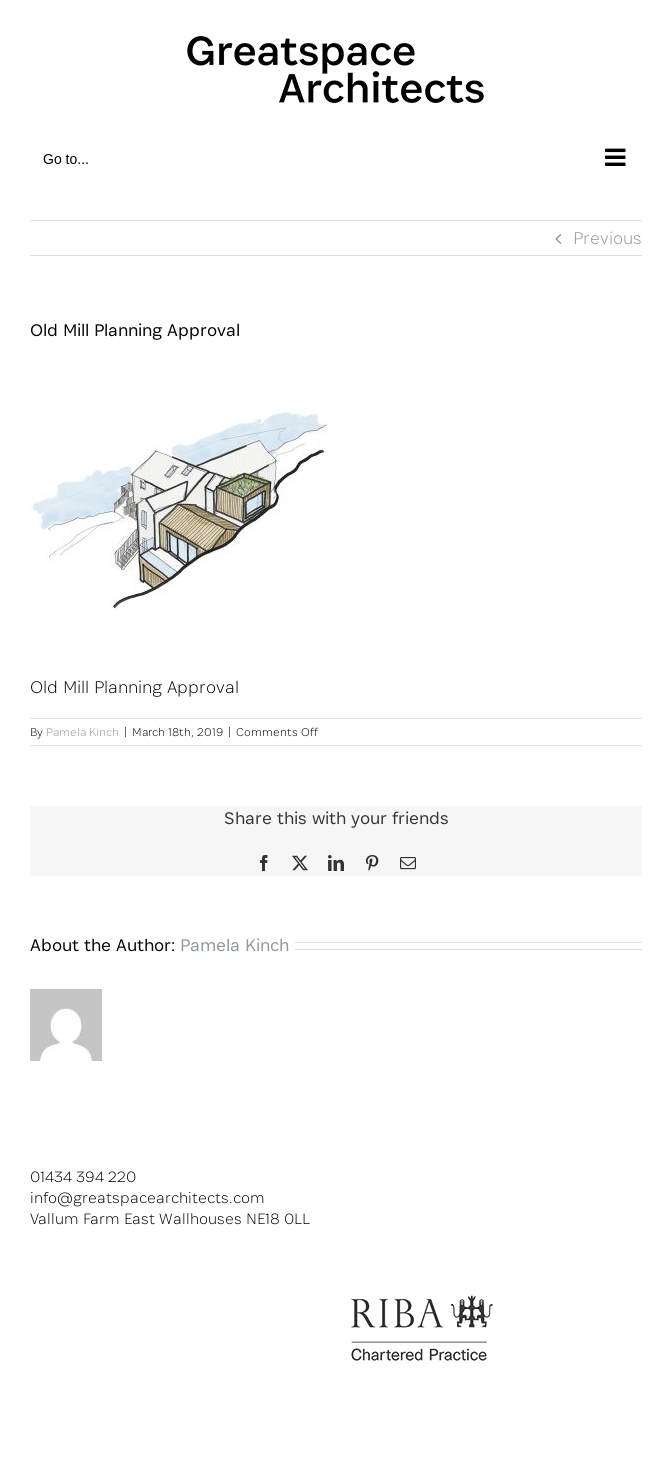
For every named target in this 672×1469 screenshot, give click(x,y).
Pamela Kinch (82, 731)
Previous (607, 237)
